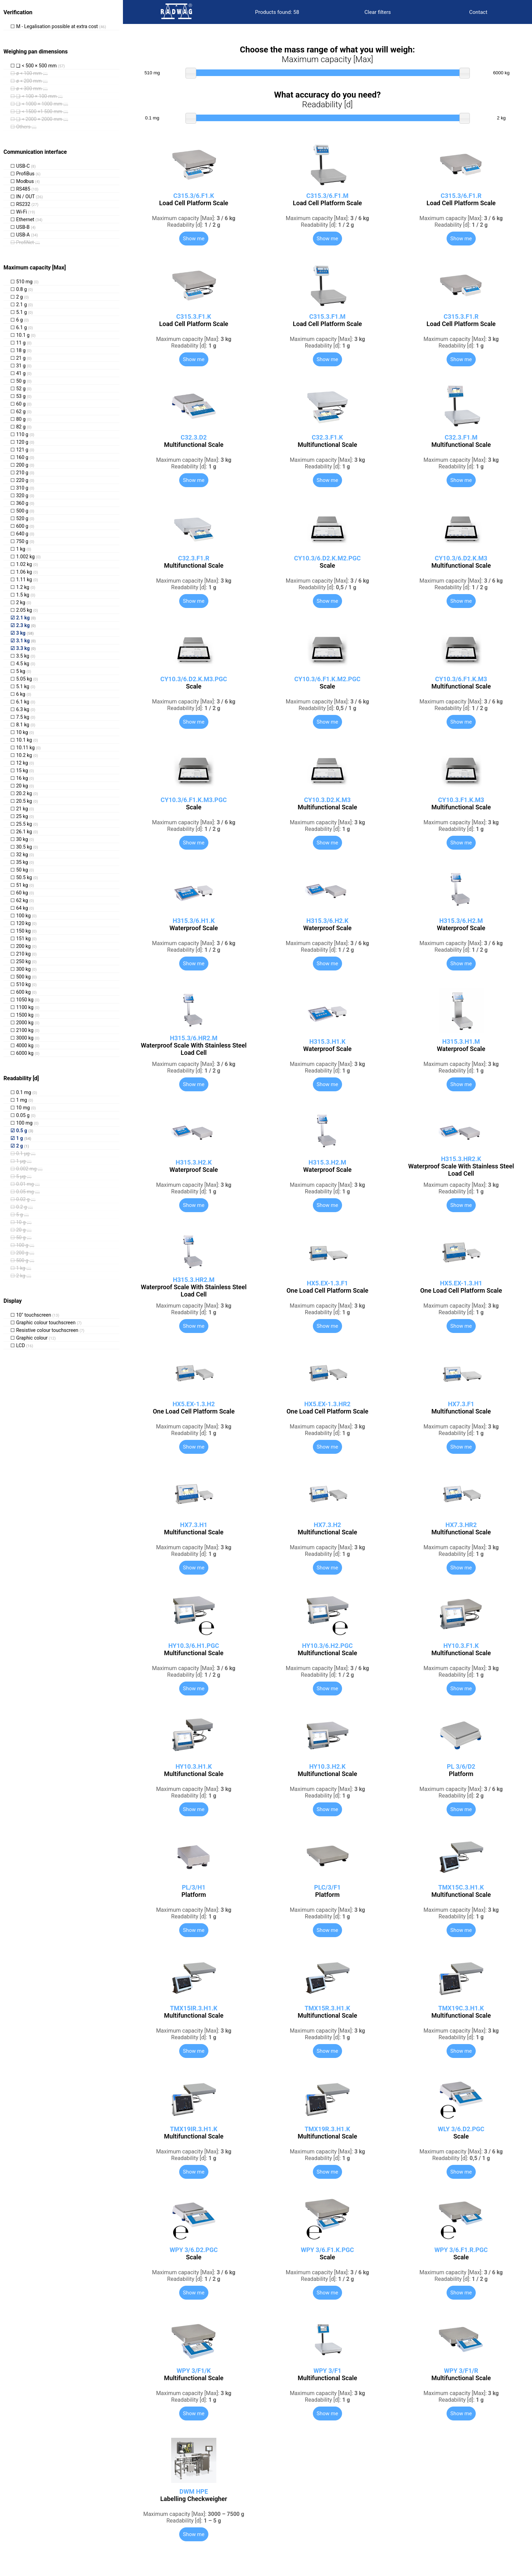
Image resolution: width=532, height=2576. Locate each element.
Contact (478, 12)
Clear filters (378, 12)
